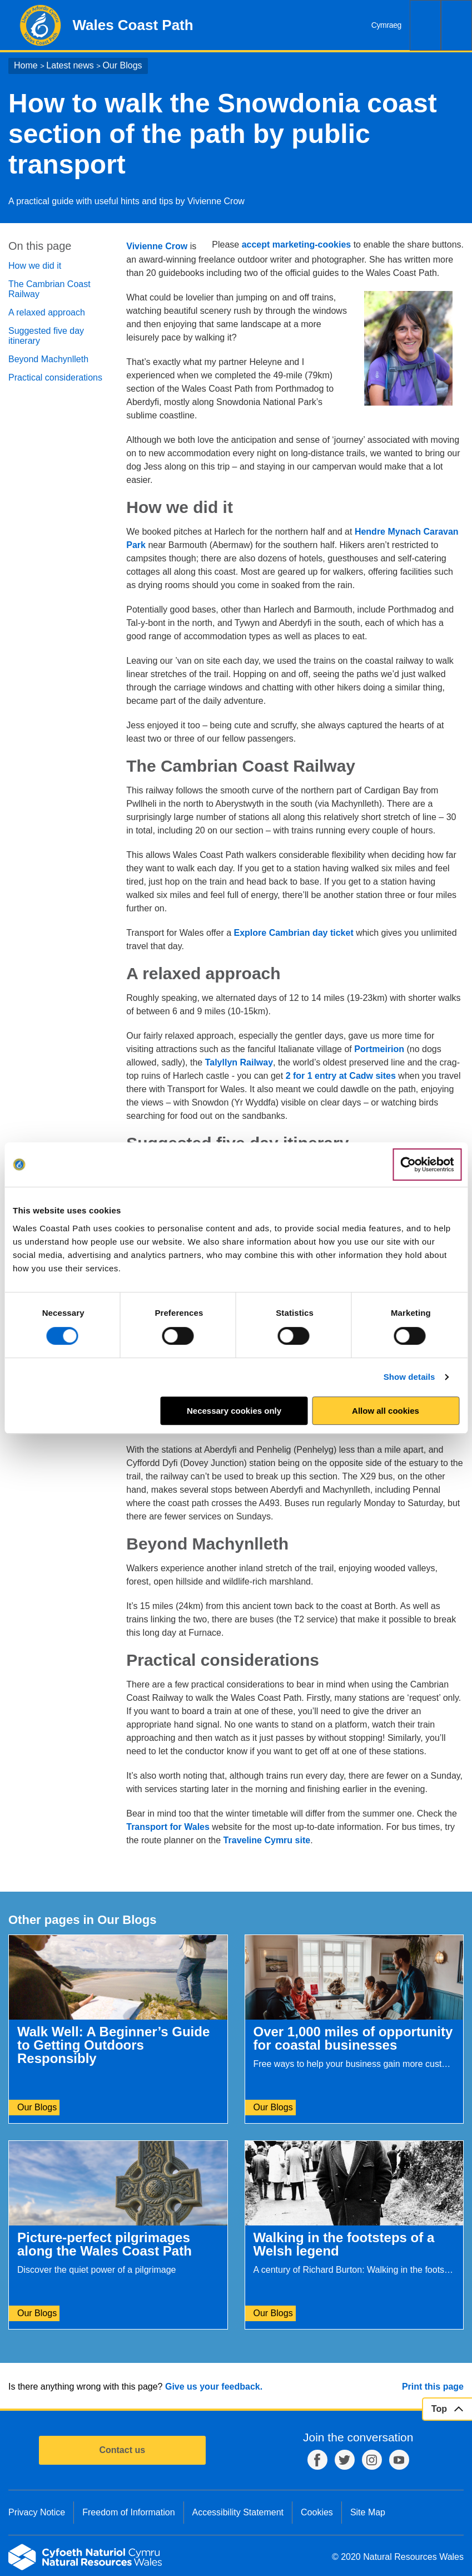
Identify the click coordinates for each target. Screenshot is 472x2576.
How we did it (34, 265)
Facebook (317, 2460)
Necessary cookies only (234, 1410)
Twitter (345, 2460)
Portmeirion (379, 1049)
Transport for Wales (168, 1827)
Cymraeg (386, 25)
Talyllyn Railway (239, 1062)
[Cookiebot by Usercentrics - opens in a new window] (427, 1164)
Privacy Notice (36, 2512)
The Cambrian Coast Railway (49, 289)
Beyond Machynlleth (48, 359)
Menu (456, 25)
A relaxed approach (46, 312)
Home (26, 65)
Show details (409, 1376)
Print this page (433, 2386)
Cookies (317, 2512)
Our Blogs (122, 65)
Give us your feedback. (213, 2386)
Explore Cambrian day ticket (294, 932)
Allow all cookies (385, 1410)
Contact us (122, 2450)
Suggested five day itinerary (46, 336)
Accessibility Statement (238, 2512)
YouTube (399, 2460)
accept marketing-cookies (296, 244)
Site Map (367, 2512)
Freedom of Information (128, 2512)
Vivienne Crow (156, 246)
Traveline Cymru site (267, 1840)
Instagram (372, 2460)
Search (425, 25)
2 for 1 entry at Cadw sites (341, 1075)
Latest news (69, 65)
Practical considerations (55, 377)
